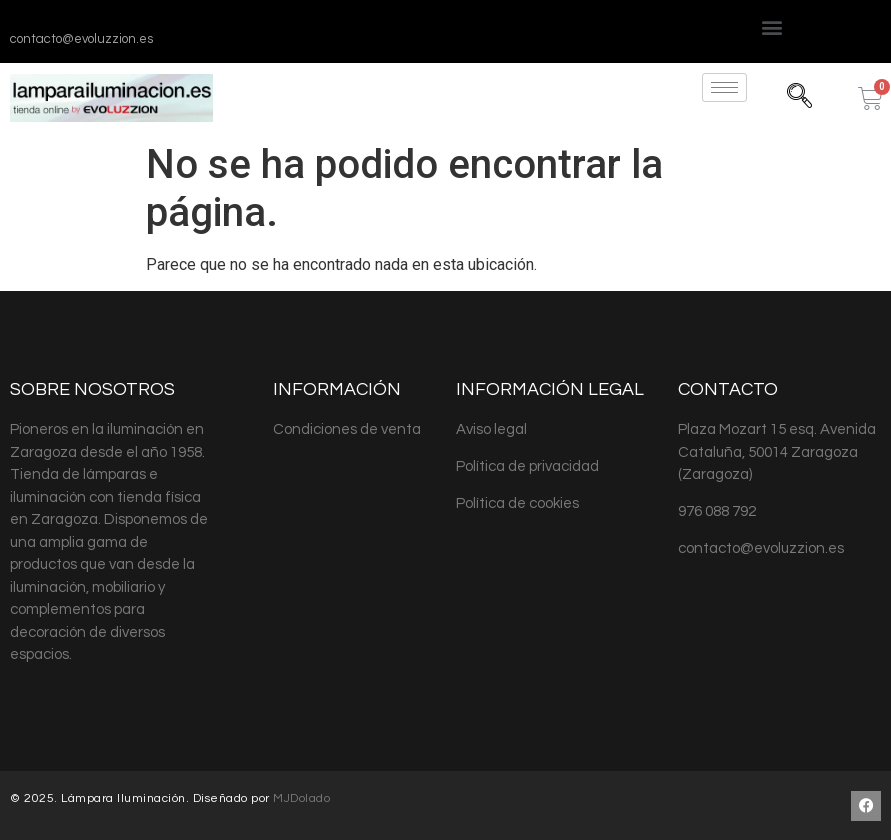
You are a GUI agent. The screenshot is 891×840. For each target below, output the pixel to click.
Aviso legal (491, 429)
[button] (772, 26)
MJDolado (301, 798)
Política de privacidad (527, 466)
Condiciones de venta (347, 429)
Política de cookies (517, 503)
